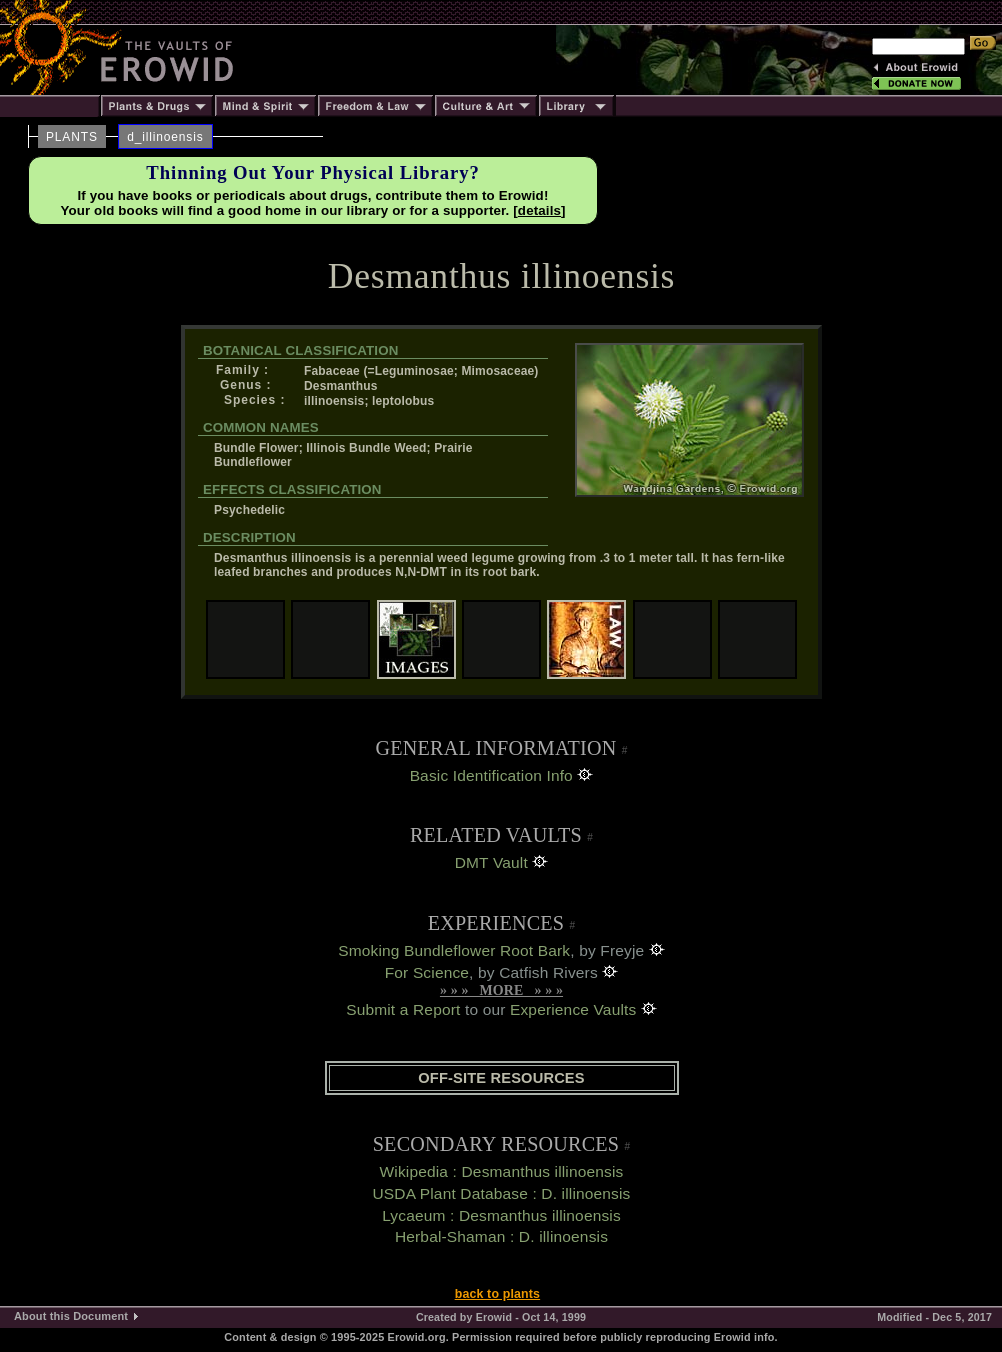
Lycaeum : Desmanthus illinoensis (501, 1215)
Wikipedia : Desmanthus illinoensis (502, 1171)
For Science (427, 972)
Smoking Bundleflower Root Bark (454, 950)
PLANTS (72, 137)
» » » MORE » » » (501, 990)
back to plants (497, 1294)
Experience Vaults (573, 1009)
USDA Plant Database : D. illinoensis (501, 1193)
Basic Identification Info (491, 775)
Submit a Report (403, 1009)
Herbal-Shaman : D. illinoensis (501, 1236)
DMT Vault (491, 862)
